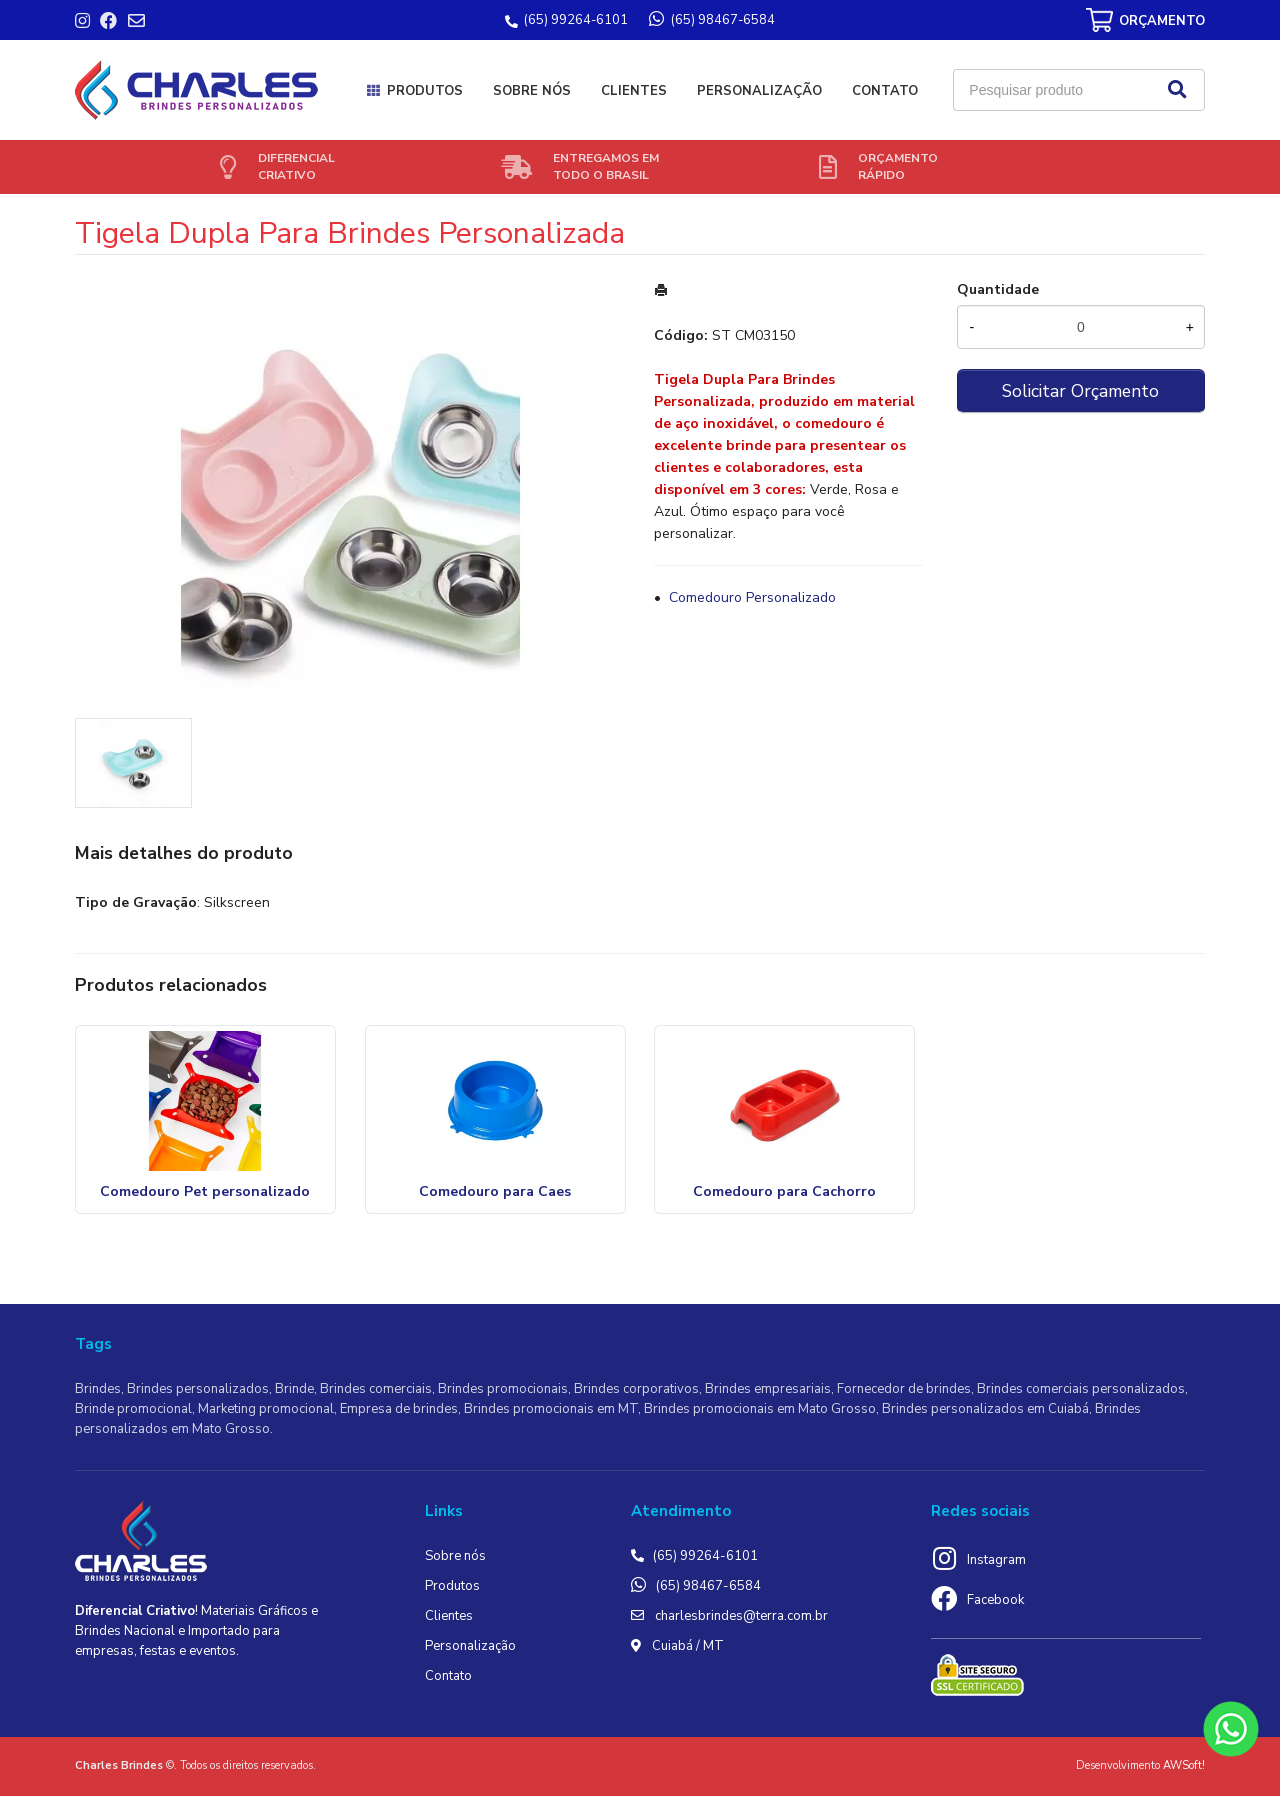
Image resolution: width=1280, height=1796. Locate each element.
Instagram (996, 1560)
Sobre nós (532, 91)
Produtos (425, 91)
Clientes (634, 91)
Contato (885, 91)
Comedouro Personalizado (752, 597)
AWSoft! (1184, 1765)
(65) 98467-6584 (708, 1586)
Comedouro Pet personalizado (205, 1191)
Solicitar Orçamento (1080, 391)
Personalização (759, 91)
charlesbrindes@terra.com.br (741, 1616)
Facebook (995, 1600)
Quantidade (998, 289)
